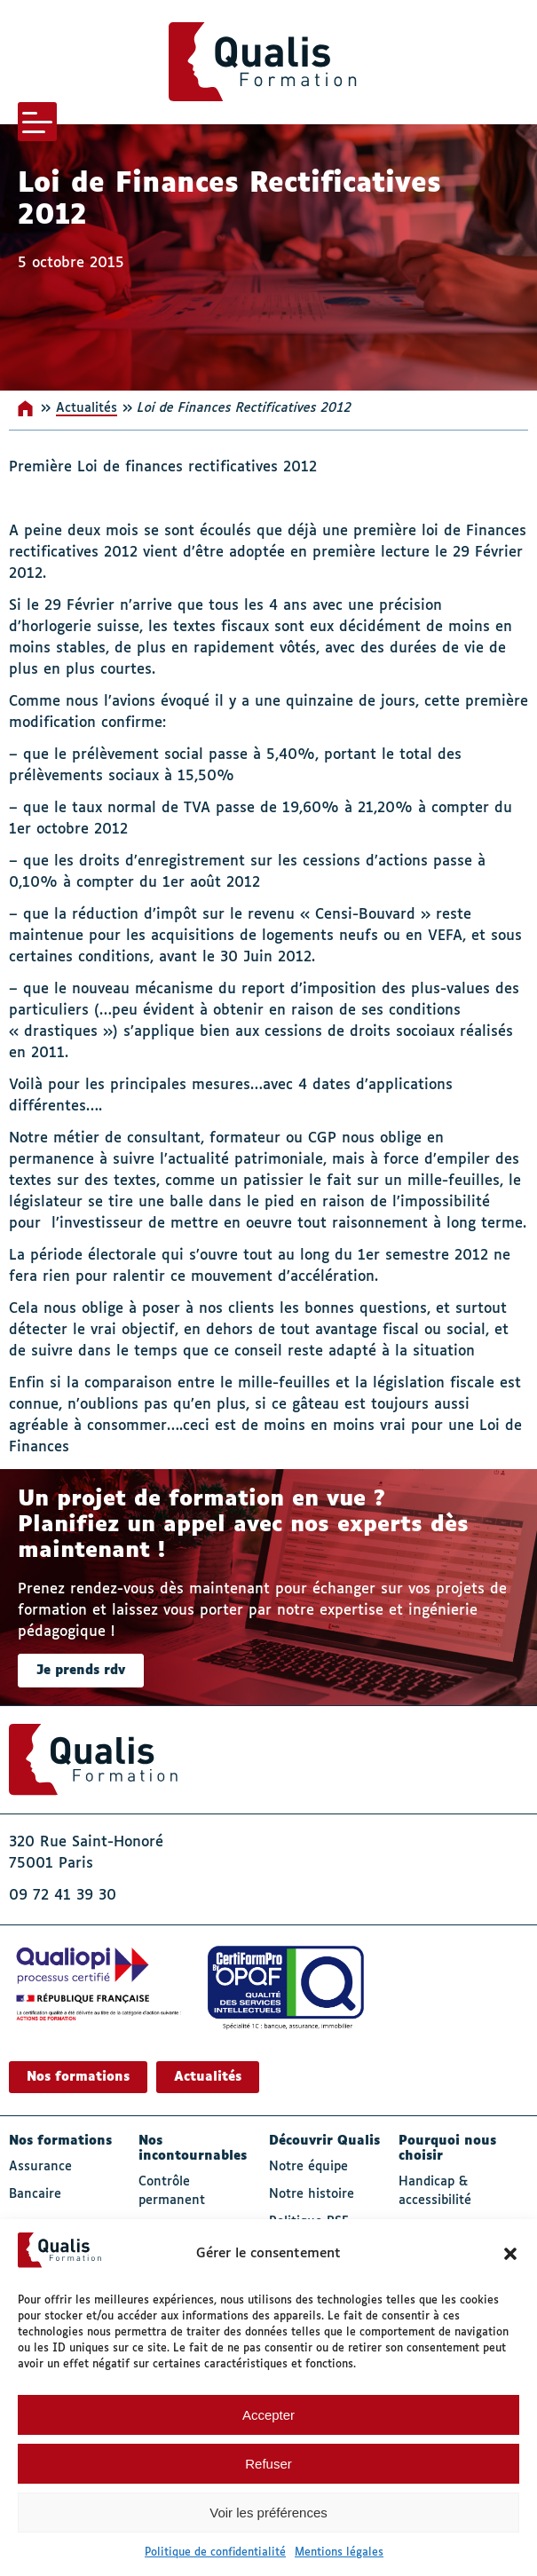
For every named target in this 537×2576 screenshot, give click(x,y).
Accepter (268, 2414)
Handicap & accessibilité (435, 2191)
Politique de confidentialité (215, 2553)
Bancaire (35, 2194)
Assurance (40, 2167)
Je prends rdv (80, 1670)
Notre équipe (308, 2167)
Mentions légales (339, 2553)
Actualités (86, 408)
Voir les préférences (268, 2512)
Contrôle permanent (171, 2191)
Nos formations (78, 2077)
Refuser (268, 2463)
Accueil (27, 408)
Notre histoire (311, 2194)
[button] (510, 2254)
